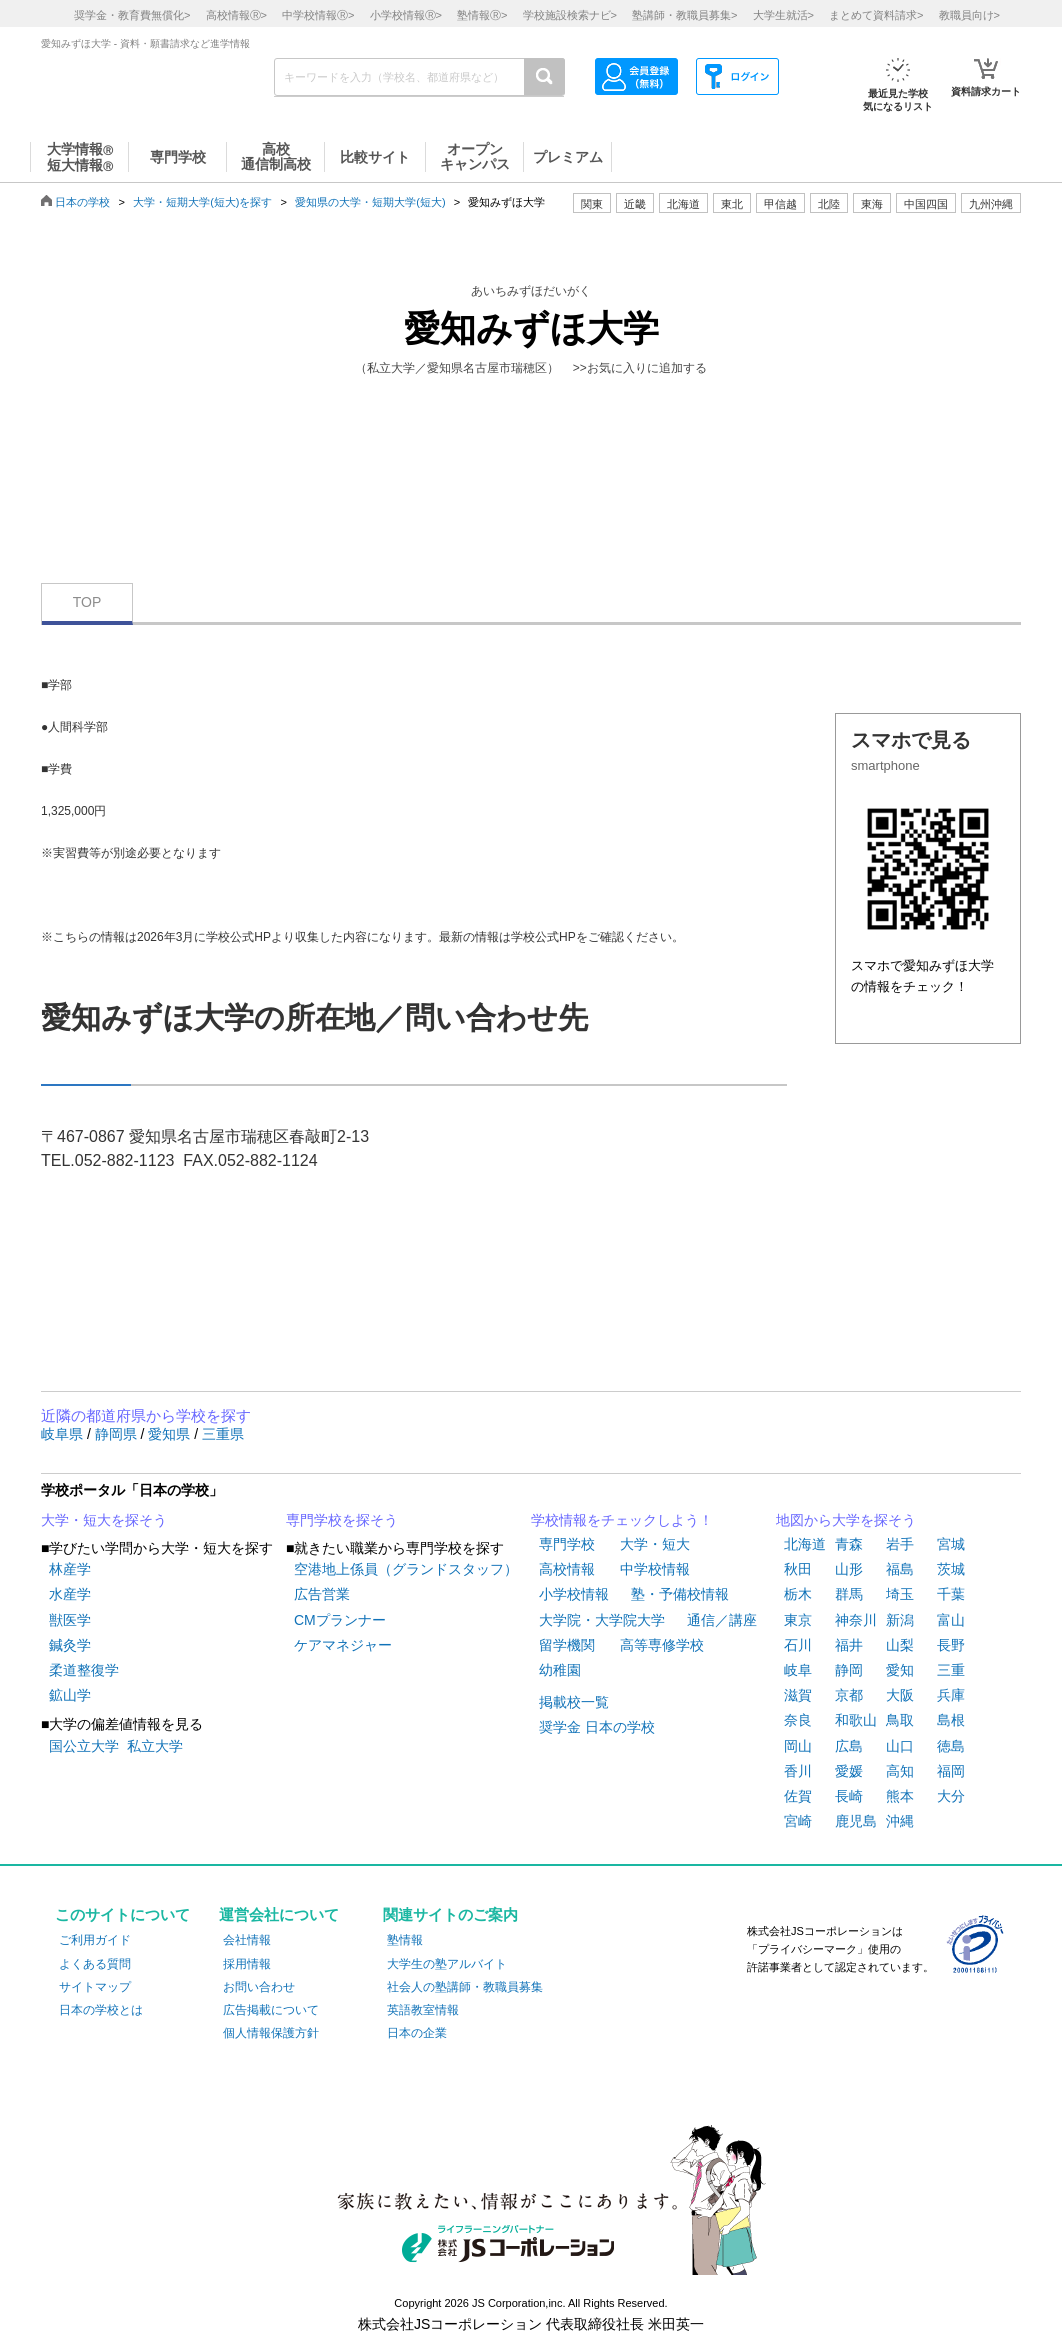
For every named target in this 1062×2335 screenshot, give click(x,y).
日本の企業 (417, 2033)
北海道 (683, 204)
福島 (900, 1569)
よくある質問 (95, 1964)
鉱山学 (70, 1695)
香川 (798, 1771)
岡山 (798, 1746)
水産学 (70, 1594)
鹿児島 (856, 1821)
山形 (849, 1569)
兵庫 (951, 1695)
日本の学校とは (101, 2010)
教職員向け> (969, 15)
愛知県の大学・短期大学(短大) (370, 202)
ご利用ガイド (95, 1940)
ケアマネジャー (343, 1645)
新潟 (900, 1620)
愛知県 (171, 1434)
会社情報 (247, 1940)
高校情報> (236, 15)
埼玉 (900, 1594)
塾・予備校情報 (680, 1594)
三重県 (223, 1434)
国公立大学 (84, 1746)
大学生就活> (783, 15)
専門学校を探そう (342, 1520)
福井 (849, 1645)
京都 (849, 1695)
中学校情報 (655, 1569)
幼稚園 (560, 1670)
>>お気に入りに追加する (640, 368)
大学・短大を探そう (104, 1520)
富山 (951, 1620)
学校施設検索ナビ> (570, 15)
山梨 (900, 1645)
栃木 (798, 1594)
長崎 (849, 1796)
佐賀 (798, 1796)
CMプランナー (340, 1620)
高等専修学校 (662, 1645)
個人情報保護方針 (271, 2033)
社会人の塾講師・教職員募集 (465, 1987)
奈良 (798, 1720)
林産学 (70, 1569)
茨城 (951, 1569)
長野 (951, 1645)
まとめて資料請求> (876, 15)
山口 (900, 1746)
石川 (798, 1645)
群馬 (849, 1594)
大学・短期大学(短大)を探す (202, 202)
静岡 (849, 1670)
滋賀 (798, 1695)
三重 (951, 1670)
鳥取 (900, 1720)
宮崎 (798, 1821)
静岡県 (118, 1434)
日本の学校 (82, 202)
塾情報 (405, 1940)
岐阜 (798, 1670)
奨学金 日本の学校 (597, 1727)
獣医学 (70, 1620)
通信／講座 (722, 1620)
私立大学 (155, 1746)
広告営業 (322, 1594)
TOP (87, 602)
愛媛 (849, 1771)
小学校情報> (406, 15)
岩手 (900, 1544)
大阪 (900, 1695)
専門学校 (567, 1544)
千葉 (951, 1594)
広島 (849, 1746)
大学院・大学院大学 (602, 1620)
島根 (951, 1720)
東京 (798, 1620)
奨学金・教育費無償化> (132, 15)
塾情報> (482, 15)
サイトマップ (95, 1987)
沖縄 (900, 1821)
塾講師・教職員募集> (684, 15)
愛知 (900, 1670)
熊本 (900, 1796)
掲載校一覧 (574, 1702)
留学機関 (567, 1645)
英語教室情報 (423, 2010)
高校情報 (567, 1569)
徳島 (951, 1746)
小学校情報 (574, 1594)
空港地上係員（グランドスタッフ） (406, 1569)
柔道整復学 (84, 1670)
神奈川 (856, 1620)
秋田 (798, 1569)
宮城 (951, 1544)
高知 (900, 1771)
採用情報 (247, 1964)
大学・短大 (655, 1544)
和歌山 (856, 1720)
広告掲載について (271, 2010)
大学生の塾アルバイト (447, 1964)
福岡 (951, 1771)
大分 (951, 1796)
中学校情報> (318, 15)
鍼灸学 (70, 1645)
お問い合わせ (259, 1987)
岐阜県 (64, 1434)
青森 (849, 1544)
